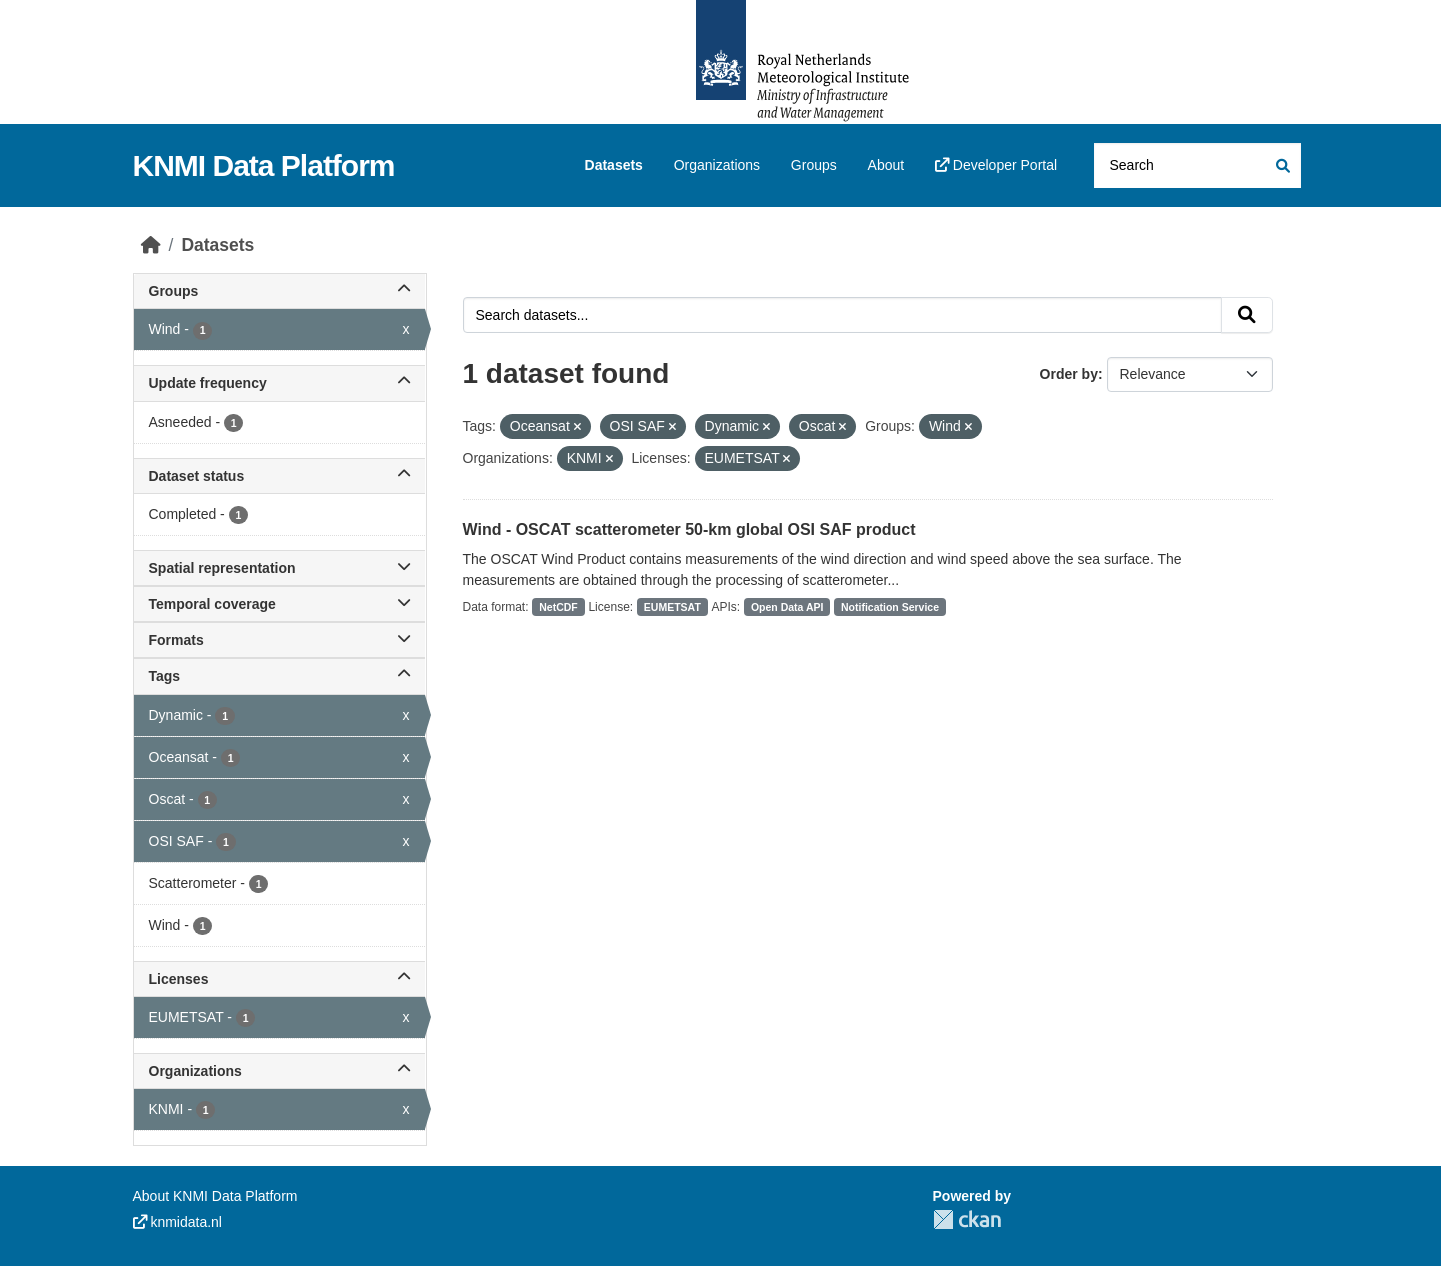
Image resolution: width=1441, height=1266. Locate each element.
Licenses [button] (279, 979)
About (886, 165)
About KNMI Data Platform (215, 1196)
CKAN (967, 1219)
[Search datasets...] (1197, 165)
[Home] (151, 245)
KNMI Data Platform (264, 165)
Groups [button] (279, 291)
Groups (814, 165)
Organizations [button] (279, 1071)
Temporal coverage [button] (279, 604)
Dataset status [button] (279, 476)
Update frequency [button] (279, 383)
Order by (1069, 374)
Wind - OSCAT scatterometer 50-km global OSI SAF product (689, 529)
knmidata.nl (177, 1222)
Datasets (614, 165)
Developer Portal (996, 165)
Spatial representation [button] (279, 568)
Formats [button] (279, 640)
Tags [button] (279, 676)
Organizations (717, 165)
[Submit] (1281, 165)
